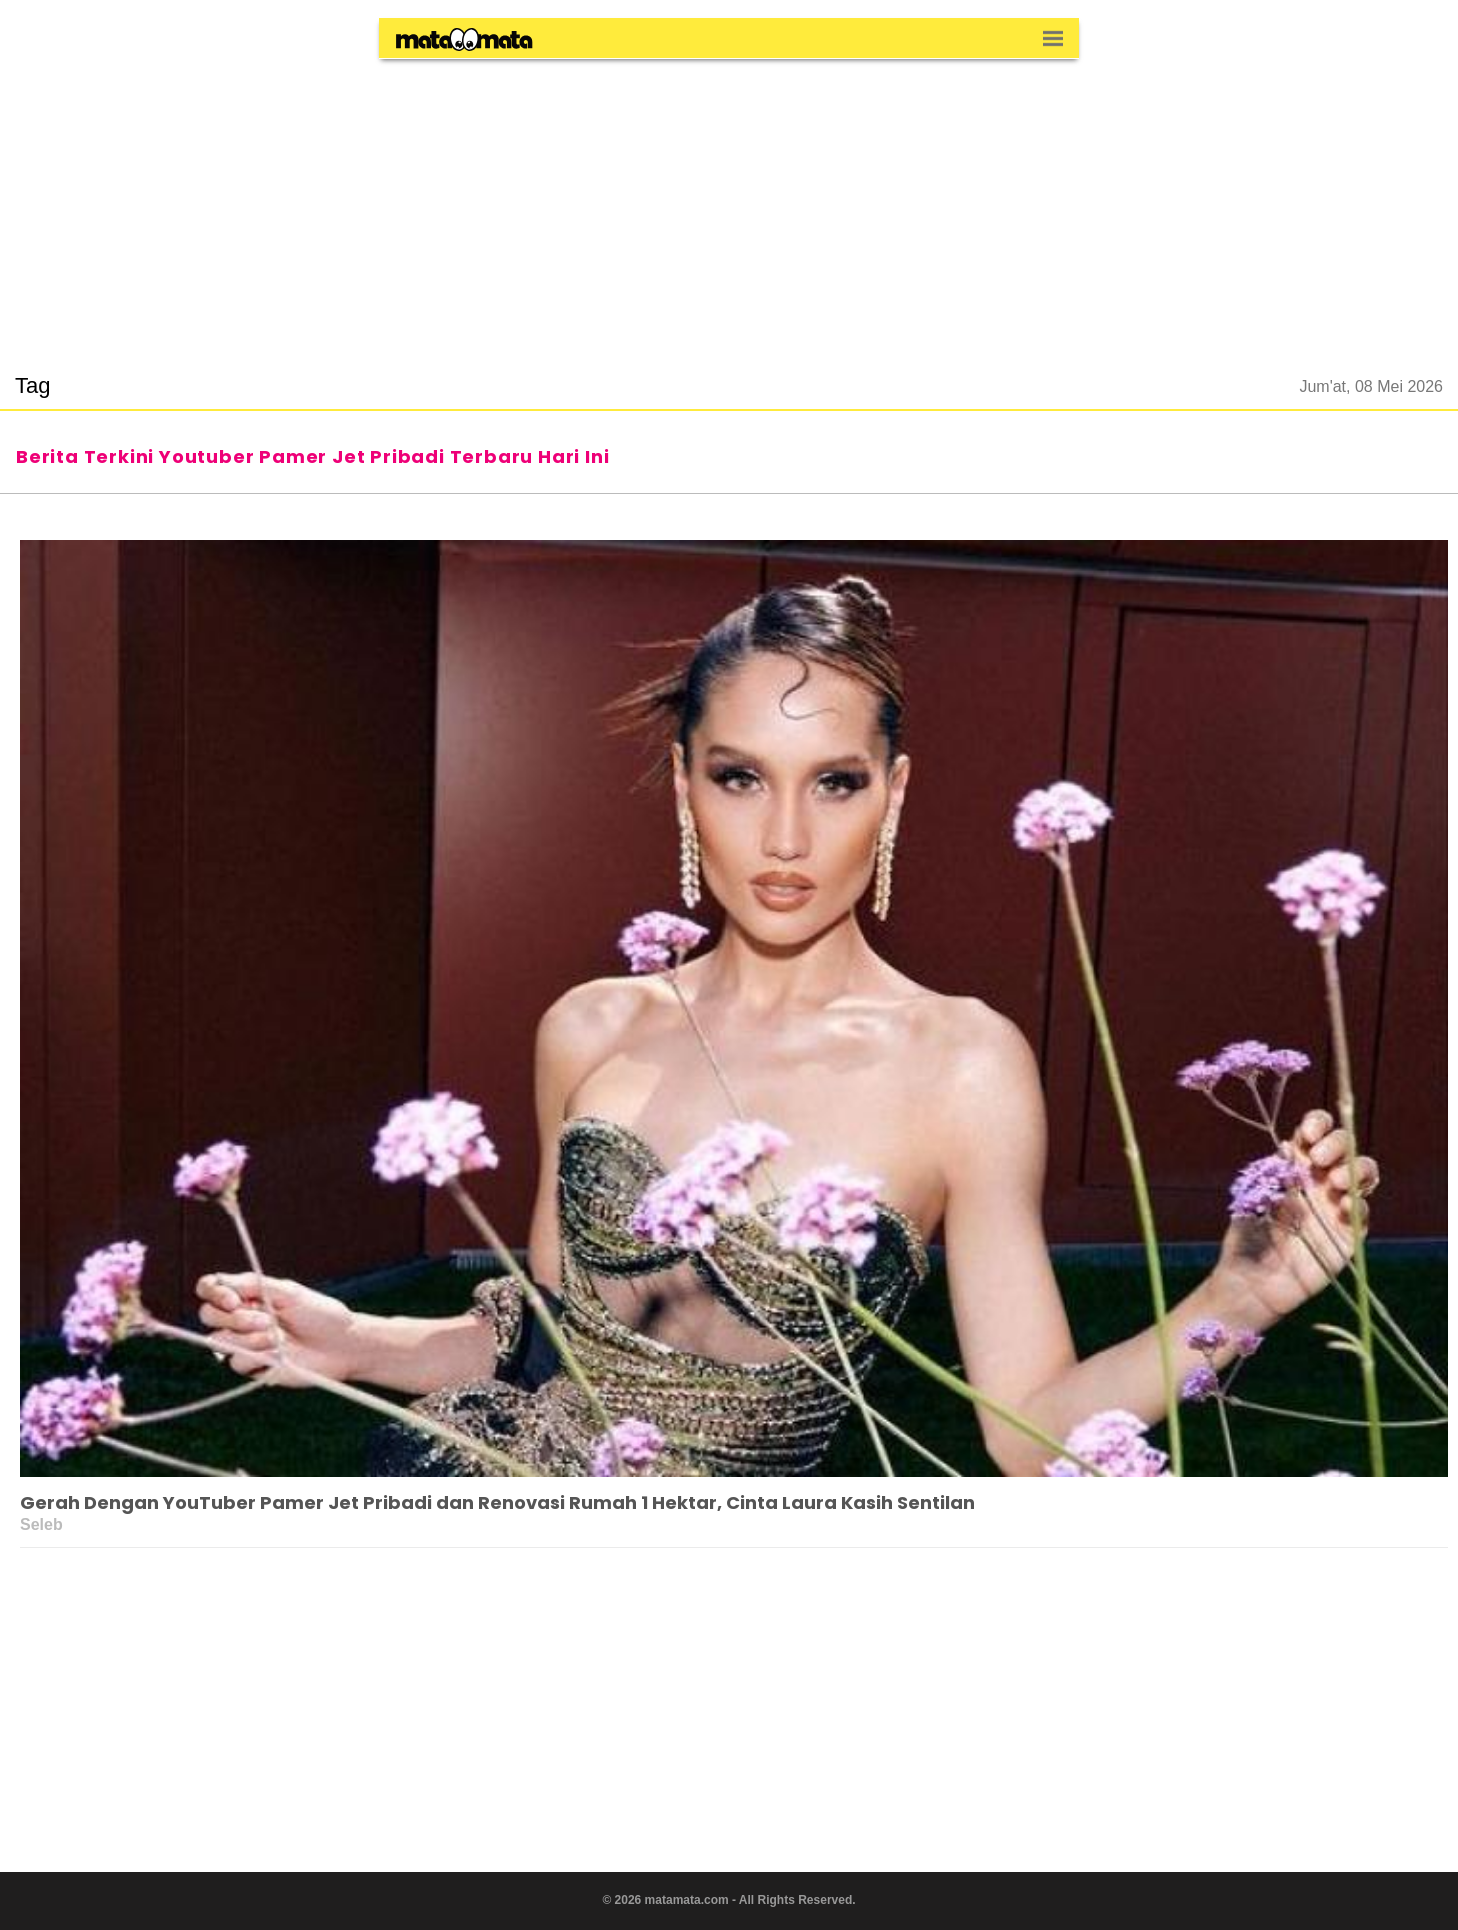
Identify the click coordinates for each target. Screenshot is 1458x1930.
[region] (729, 204)
